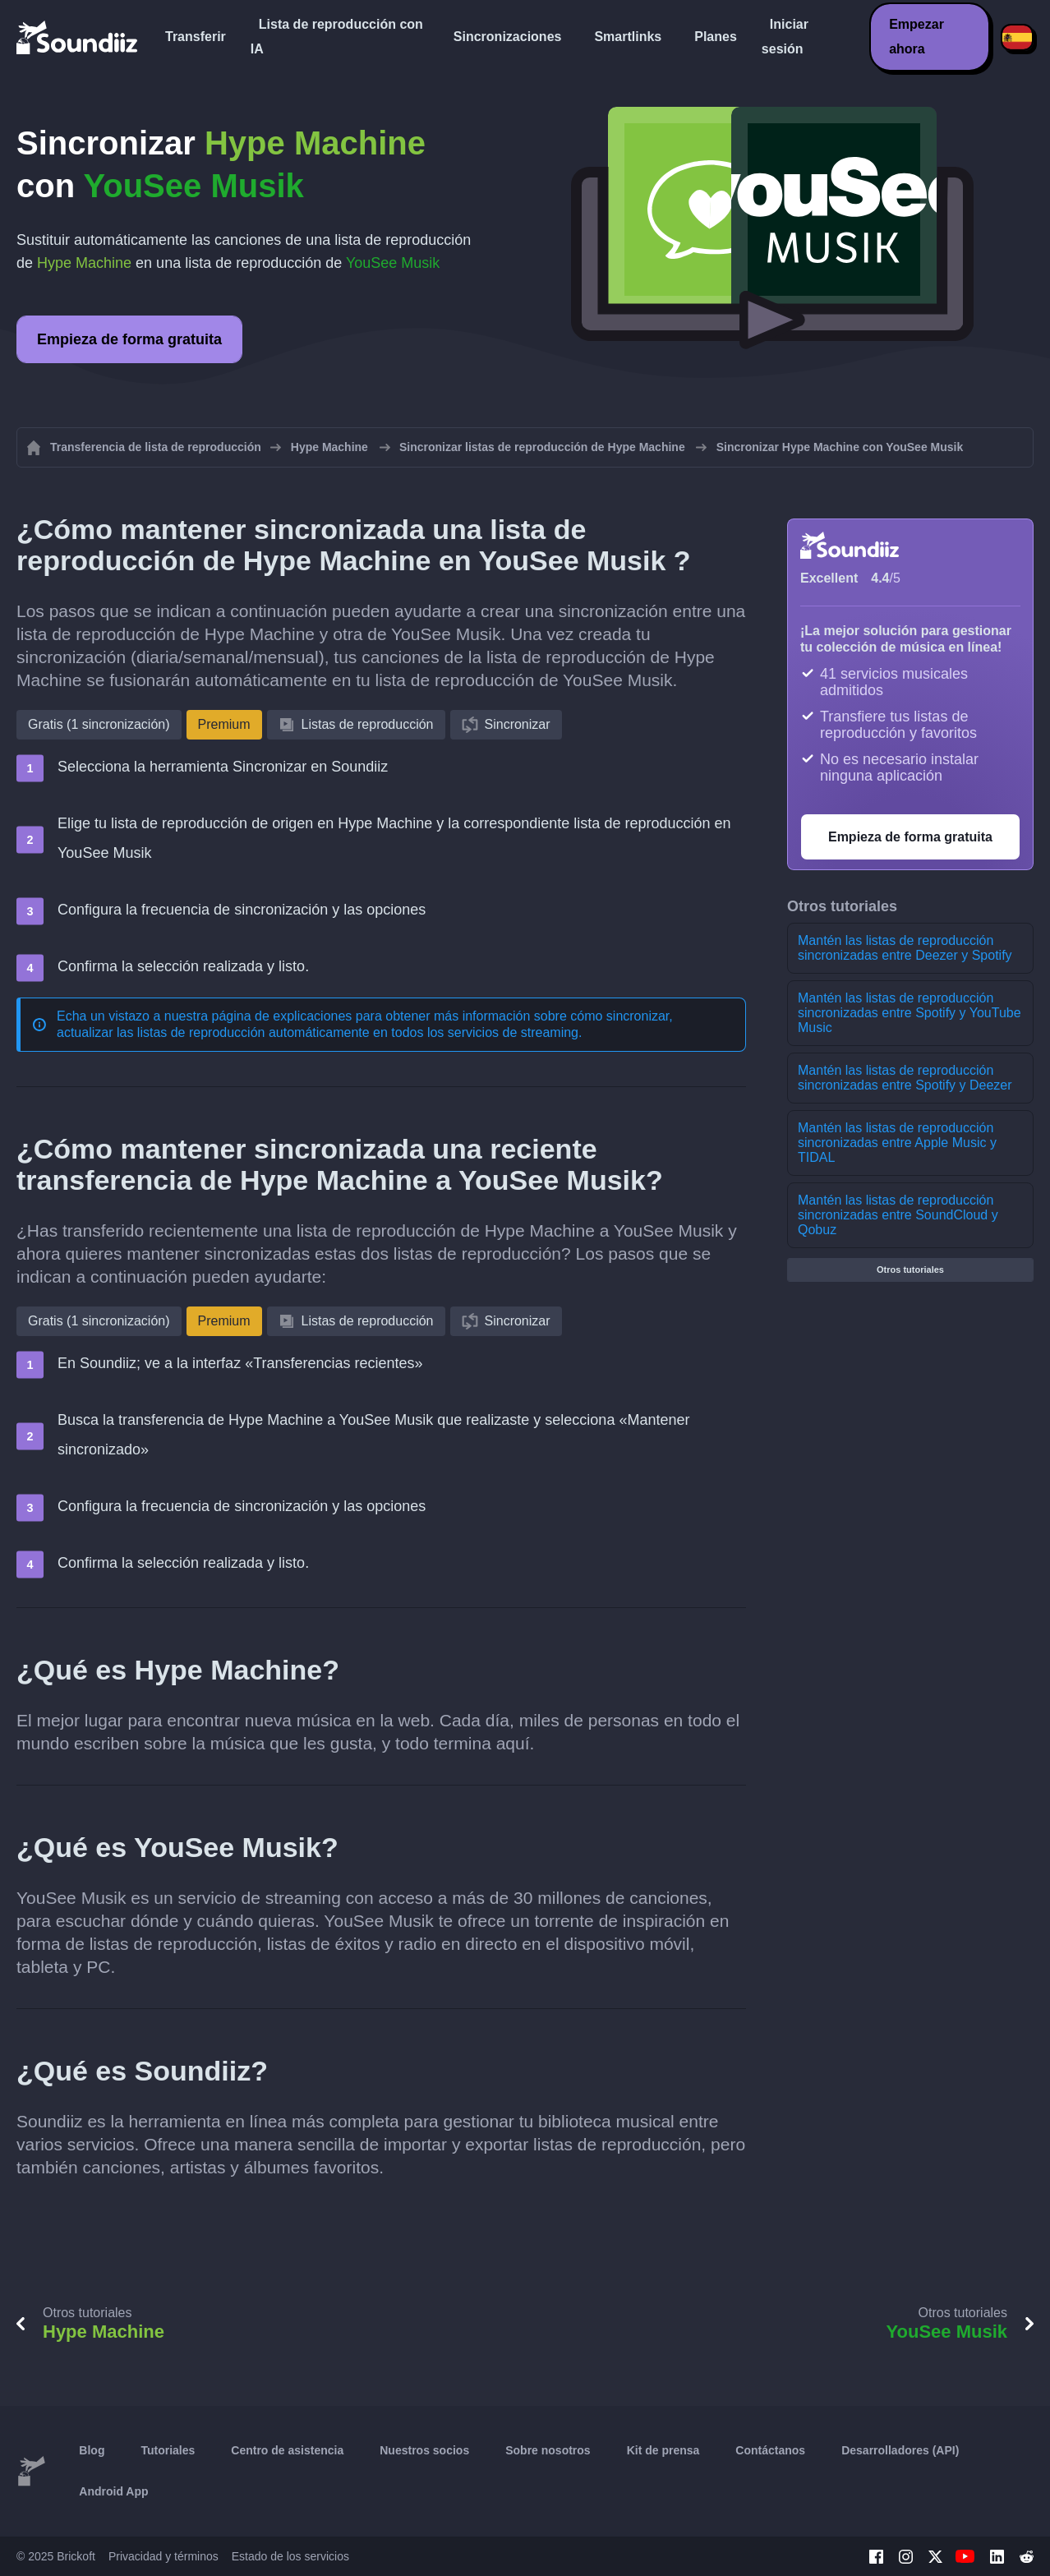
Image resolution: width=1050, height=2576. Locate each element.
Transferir (195, 37)
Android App (113, 2491)
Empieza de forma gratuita (129, 339)
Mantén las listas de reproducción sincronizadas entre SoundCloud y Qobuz (898, 1215)
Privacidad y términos (163, 2556)
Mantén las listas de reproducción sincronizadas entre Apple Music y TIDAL (897, 1142)
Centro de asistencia (287, 2450)
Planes (715, 37)
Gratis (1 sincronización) (99, 724)
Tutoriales (167, 2450)
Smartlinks (627, 37)
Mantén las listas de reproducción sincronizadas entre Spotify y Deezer (905, 1077)
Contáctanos (770, 2450)
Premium (224, 724)
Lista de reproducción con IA (337, 36)
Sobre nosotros (547, 2450)
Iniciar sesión (785, 36)
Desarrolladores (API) (900, 2450)
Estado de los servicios (290, 2556)
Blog (91, 2450)
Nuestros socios (424, 2450)
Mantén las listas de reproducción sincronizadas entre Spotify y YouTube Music (909, 1013)
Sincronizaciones (508, 37)
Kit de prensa (663, 2450)
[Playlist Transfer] (78, 37)
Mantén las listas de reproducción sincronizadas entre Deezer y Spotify (905, 947)
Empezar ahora (916, 36)
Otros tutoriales (910, 1269)
